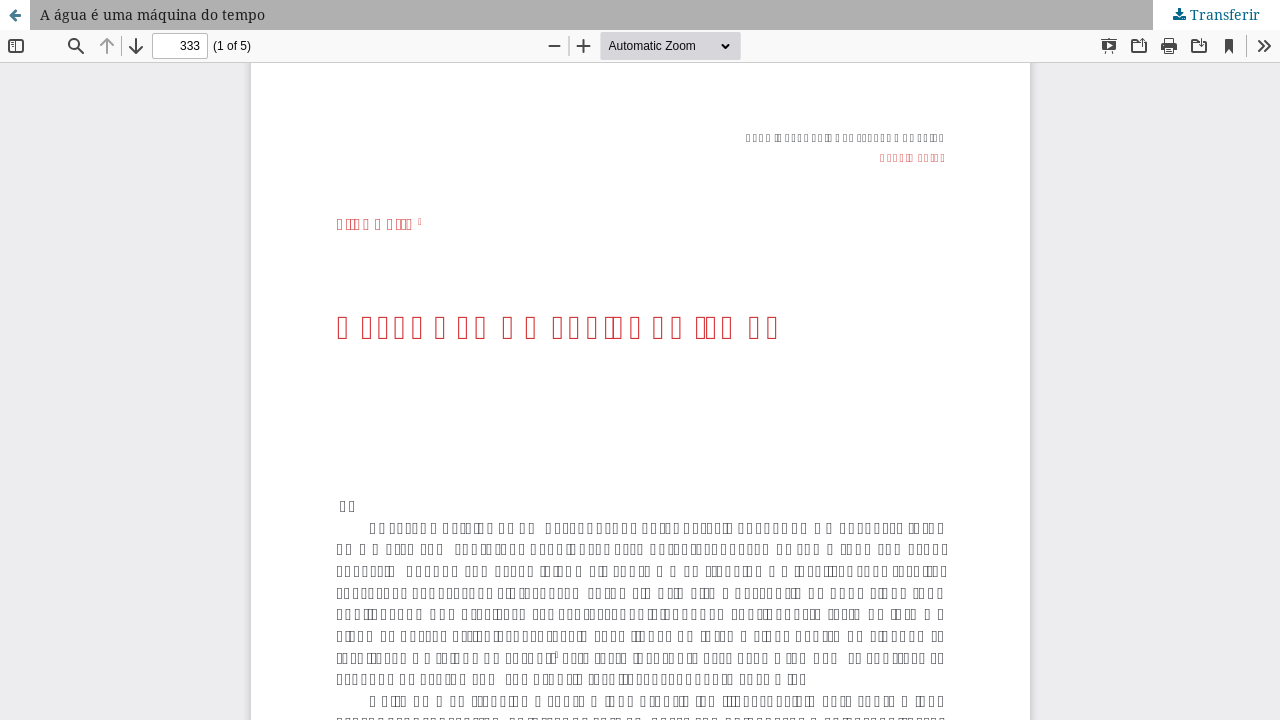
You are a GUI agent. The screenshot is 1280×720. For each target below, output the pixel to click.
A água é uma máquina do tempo (152, 14)
